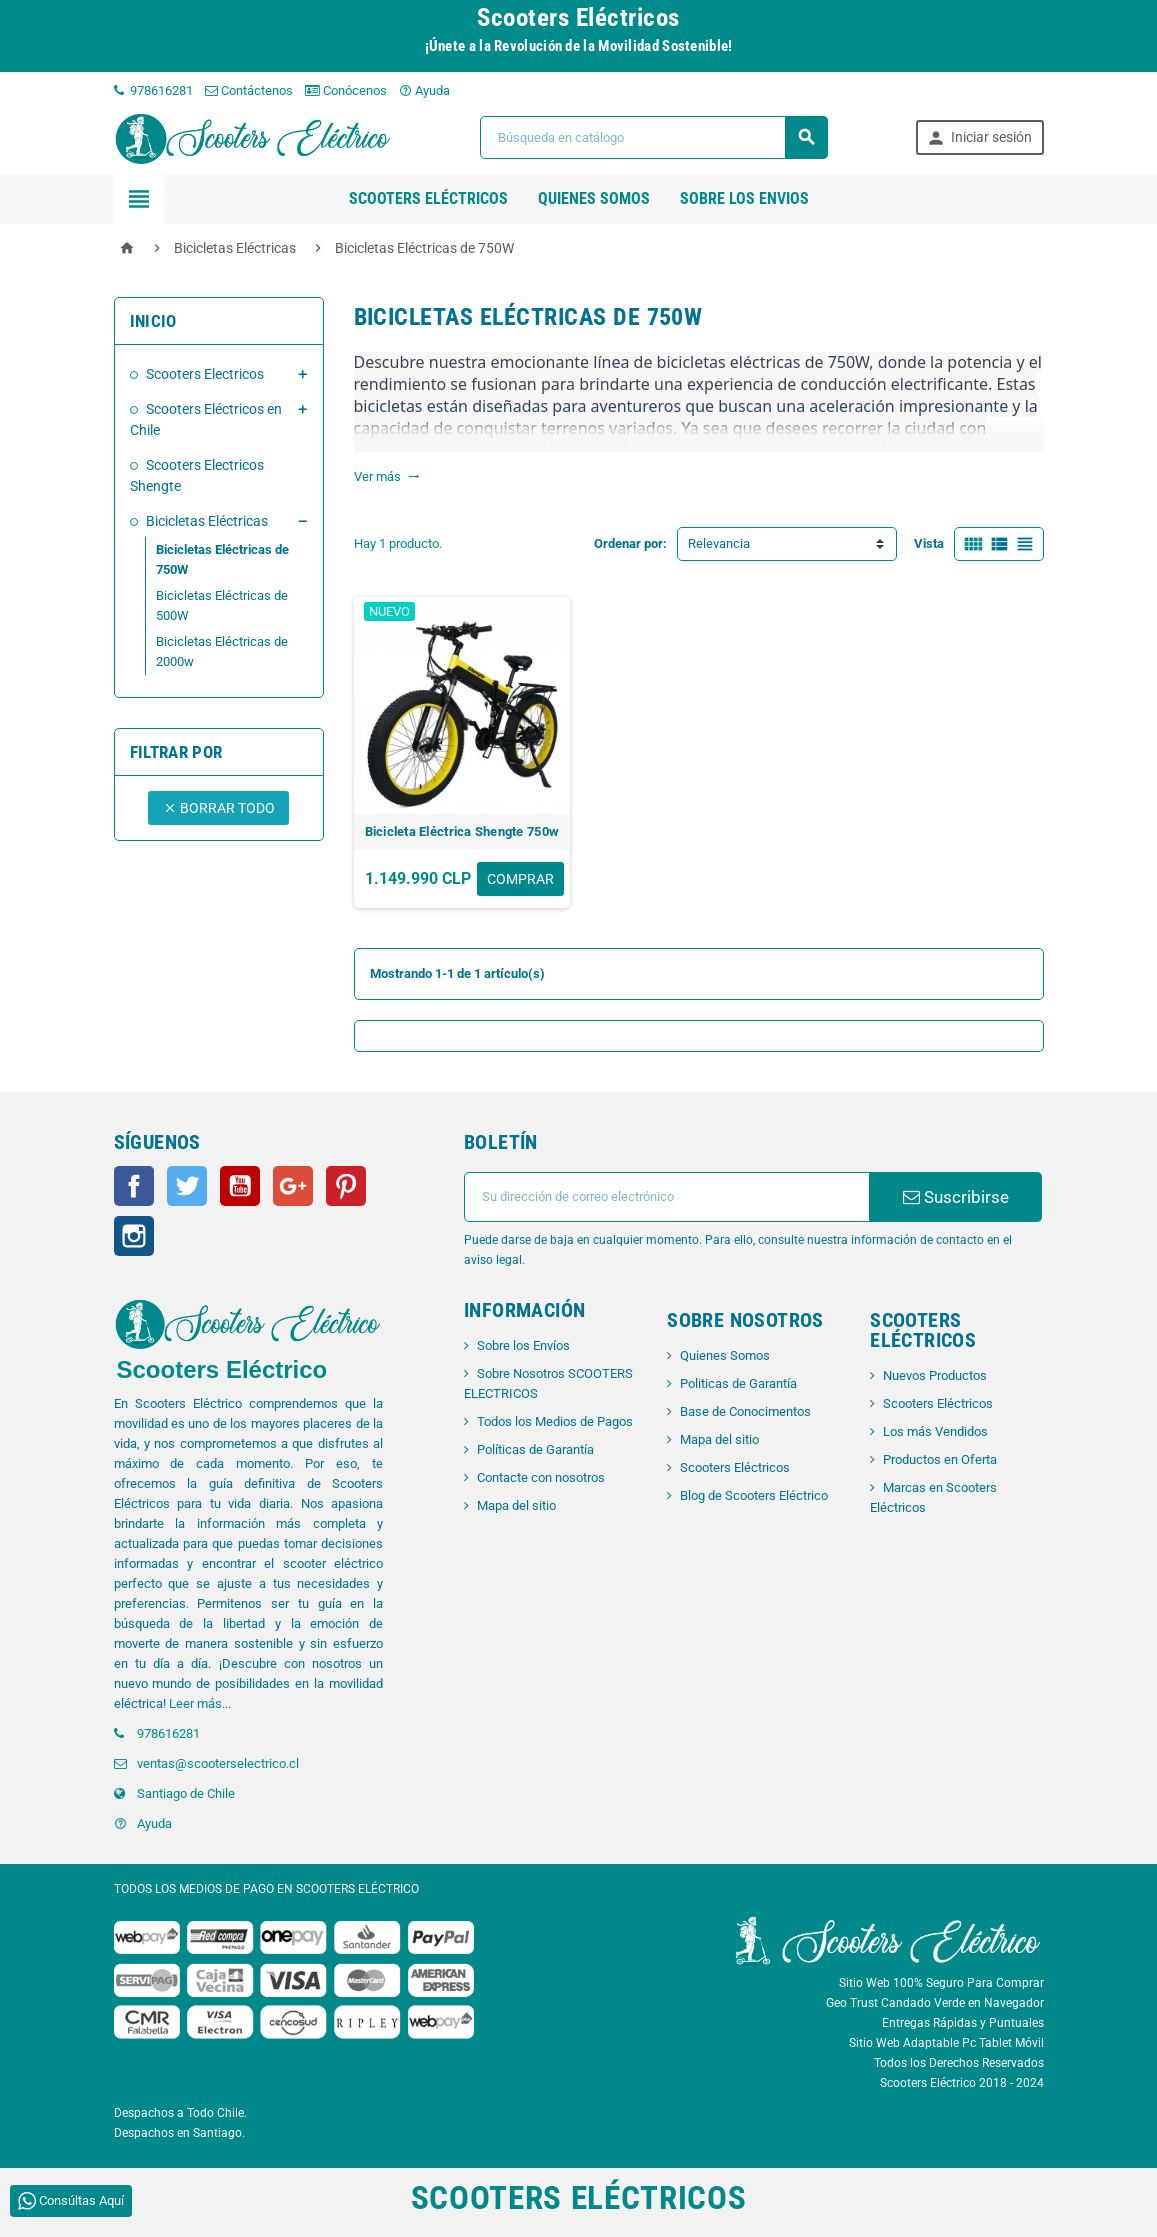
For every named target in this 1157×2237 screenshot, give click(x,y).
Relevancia (719, 543)
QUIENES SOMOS (594, 198)
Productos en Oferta (940, 1459)
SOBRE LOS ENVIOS (744, 198)
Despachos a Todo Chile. (180, 2113)
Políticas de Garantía (535, 1449)
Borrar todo (219, 808)
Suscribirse (956, 1197)
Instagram (134, 1236)
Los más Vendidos (935, 1431)
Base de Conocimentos (745, 1411)
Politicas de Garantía (738, 1383)
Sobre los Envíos (523, 1345)
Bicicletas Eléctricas (207, 521)
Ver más (387, 476)
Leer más (195, 1703)
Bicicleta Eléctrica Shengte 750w (462, 831)
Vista (929, 543)
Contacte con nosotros (541, 1477)
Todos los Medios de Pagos (555, 1421)
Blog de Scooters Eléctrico (754, 1495)
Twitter (187, 1186)
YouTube (240, 1186)
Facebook (134, 1186)
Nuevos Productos (935, 1375)
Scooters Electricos (205, 374)
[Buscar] (654, 137)
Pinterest (346, 1186)
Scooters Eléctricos (428, 198)
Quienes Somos (725, 1355)
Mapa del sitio (516, 1505)
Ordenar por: (630, 543)
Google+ (293, 1186)
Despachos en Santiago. (179, 2133)
